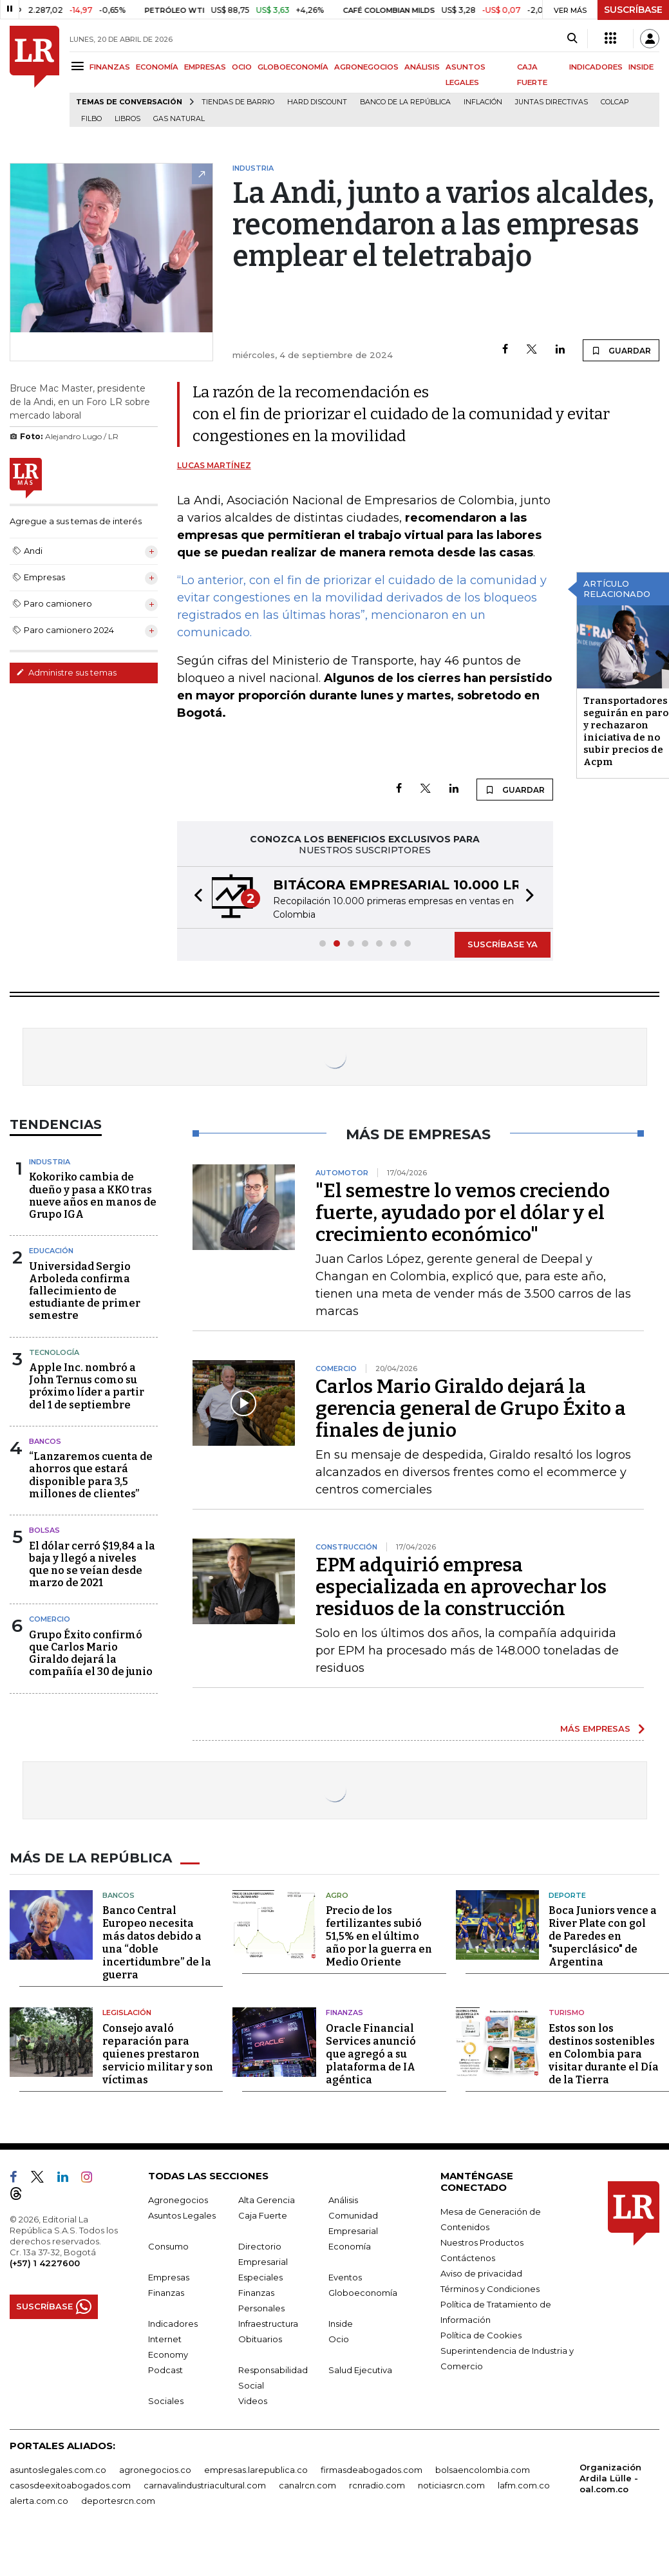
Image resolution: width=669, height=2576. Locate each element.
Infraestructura (268, 2323)
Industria (49, 1161)
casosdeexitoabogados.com (70, 2485)
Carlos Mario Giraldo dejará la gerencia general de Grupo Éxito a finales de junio (471, 1408)
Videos (252, 2401)
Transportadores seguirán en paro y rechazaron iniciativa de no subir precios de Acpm (625, 731)
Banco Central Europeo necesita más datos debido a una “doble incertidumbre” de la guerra (156, 1942)
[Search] (572, 38)
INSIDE (641, 66)
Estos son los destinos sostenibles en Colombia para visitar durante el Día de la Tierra (604, 2054)
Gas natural (179, 119)
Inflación (483, 102)
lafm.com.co (524, 2485)
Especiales (260, 2277)
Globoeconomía (362, 2292)
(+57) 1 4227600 (45, 2263)
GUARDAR (621, 350)
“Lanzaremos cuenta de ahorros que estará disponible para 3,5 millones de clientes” (91, 1475)
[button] (194, 897)
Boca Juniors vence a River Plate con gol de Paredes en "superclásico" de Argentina (603, 1936)
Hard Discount (317, 102)
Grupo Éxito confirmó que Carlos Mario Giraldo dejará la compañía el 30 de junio (91, 1653)
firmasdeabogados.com (371, 2470)
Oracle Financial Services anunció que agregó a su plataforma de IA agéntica (371, 2054)
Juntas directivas (551, 102)
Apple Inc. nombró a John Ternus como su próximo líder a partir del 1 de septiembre (86, 1386)
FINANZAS (110, 66)
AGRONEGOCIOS (366, 66)
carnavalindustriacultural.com (205, 2485)
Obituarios (260, 2339)
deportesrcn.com (118, 2501)
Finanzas (344, 2012)
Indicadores (173, 2323)
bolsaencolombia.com (482, 2470)
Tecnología (54, 1352)
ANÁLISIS (422, 66)
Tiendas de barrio (238, 102)
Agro (337, 1895)
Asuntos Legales (182, 2215)
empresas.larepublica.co (256, 2470)
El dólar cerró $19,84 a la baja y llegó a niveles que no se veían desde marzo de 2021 (92, 1564)
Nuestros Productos (481, 2242)
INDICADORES (596, 66)
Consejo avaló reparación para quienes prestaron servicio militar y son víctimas (157, 2054)
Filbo (91, 119)
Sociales (166, 2401)
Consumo (168, 2246)
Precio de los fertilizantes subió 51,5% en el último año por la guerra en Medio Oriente (379, 1936)
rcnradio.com (377, 2485)
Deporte (567, 1895)
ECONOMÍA (157, 66)
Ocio (338, 2339)
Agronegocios (178, 2200)
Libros (127, 119)
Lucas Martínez (214, 465)
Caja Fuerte (262, 2215)
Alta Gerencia (266, 2200)
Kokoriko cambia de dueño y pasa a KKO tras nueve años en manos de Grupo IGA (92, 1195)
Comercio (49, 1619)
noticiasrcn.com (451, 2485)
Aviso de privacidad (481, 2273)
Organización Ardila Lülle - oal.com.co (610, 2478)
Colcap (615, 102)
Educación (51, 1250)
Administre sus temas (66, 672)
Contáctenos (467, 2258)
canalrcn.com (307, 2485)
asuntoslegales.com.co (58, 2470)
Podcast (165, 2370)
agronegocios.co (155, 2470)
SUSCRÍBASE (633, 9)
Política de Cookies (481, 2335)
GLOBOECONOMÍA (293, 66)
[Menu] (80, 66)
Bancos (45, 1441)
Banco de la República (405, 102)
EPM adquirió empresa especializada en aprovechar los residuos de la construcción (461, 1586)
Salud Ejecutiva (360, 2370)
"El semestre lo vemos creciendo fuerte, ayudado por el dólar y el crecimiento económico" (463, 1212)
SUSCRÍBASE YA (502, 944)
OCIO (242, 66)
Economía (349, 2246)
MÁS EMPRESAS (595, 1728)
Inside (340, 2323)
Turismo (567, 2012)
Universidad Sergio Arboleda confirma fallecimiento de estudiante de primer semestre (84, 1291)
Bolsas (44, 1530)
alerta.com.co (39, 2501)
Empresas (168, 2277)
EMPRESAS (205, 66)
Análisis (343, 2200)
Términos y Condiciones (490, 2289)
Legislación (126, 2012)
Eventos (345, 2277)
